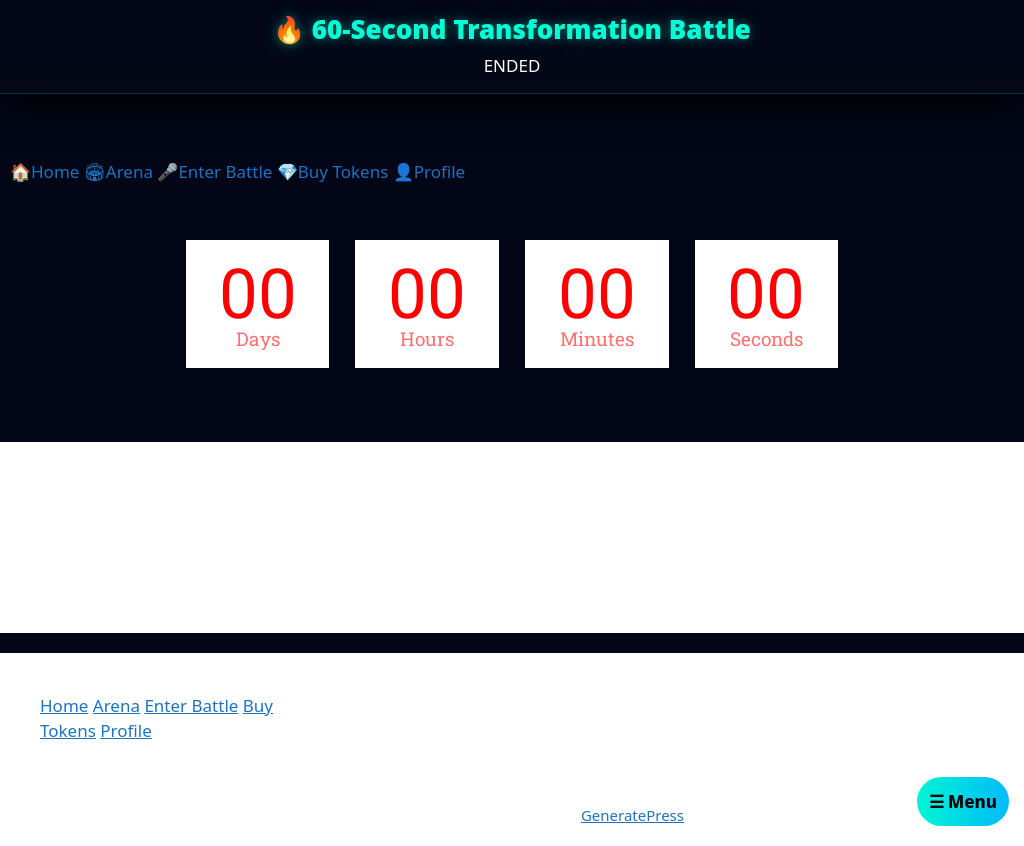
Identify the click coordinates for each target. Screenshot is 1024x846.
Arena (116, 705)
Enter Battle (191, 705)
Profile (125, 730)
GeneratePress (632, 815)
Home (64, 705)
